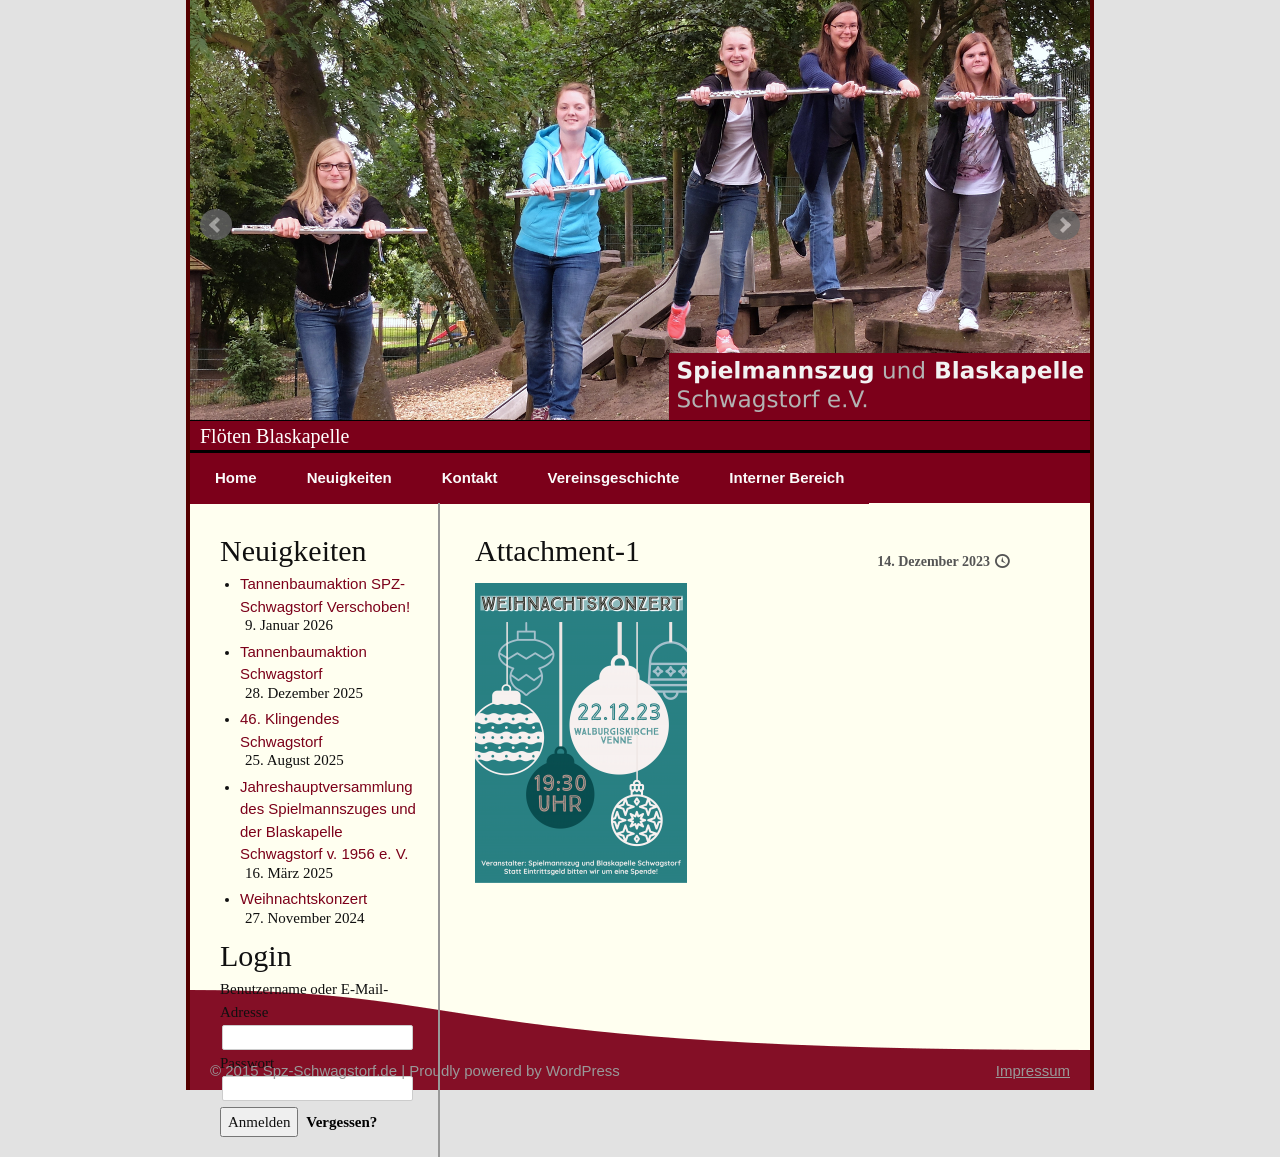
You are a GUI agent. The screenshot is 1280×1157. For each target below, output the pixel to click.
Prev (216, 225)
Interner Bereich (786, 477)
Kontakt (470, 477)
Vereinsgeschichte (614, 477)
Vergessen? (341, 1122)
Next (1064, 225)
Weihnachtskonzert (303, 898)
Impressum (1033, 1070)
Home (236, 477)
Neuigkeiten (349, 477)
